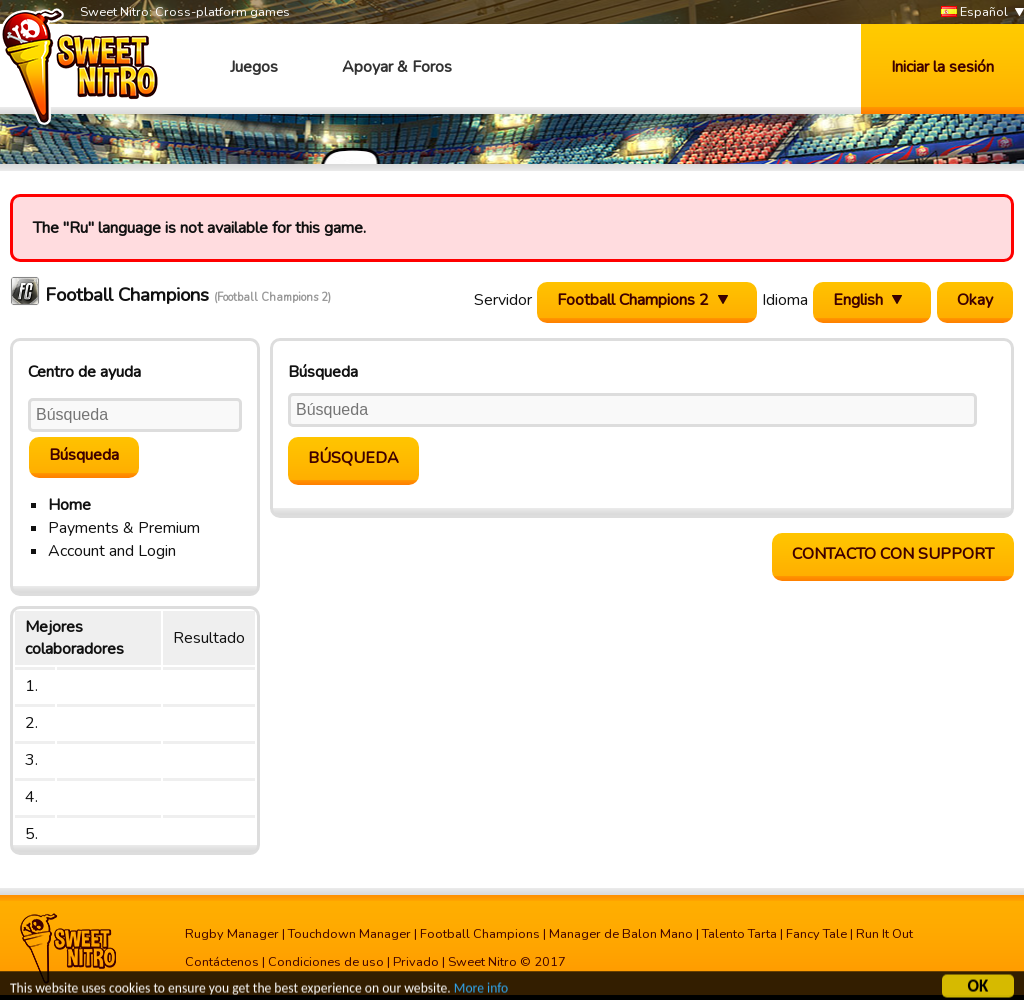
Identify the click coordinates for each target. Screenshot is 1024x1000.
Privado (416, 962)
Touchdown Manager (349, 934)
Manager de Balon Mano (621, 934)
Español (974, 12)
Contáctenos (222, 962)
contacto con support (893, 554)
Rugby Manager (232, 934)
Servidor (503, 300)
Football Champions (480, 934)
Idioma (785, 300)
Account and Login (112, 551)
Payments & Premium (124, 528)
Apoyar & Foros (397, 67)
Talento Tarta (739, 934)
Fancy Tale (816, 934)
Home (69, 505)
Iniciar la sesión (942, 67)
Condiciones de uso (326, 962)
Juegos (254, 67)
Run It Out (884, 934)
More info (481, 990)
